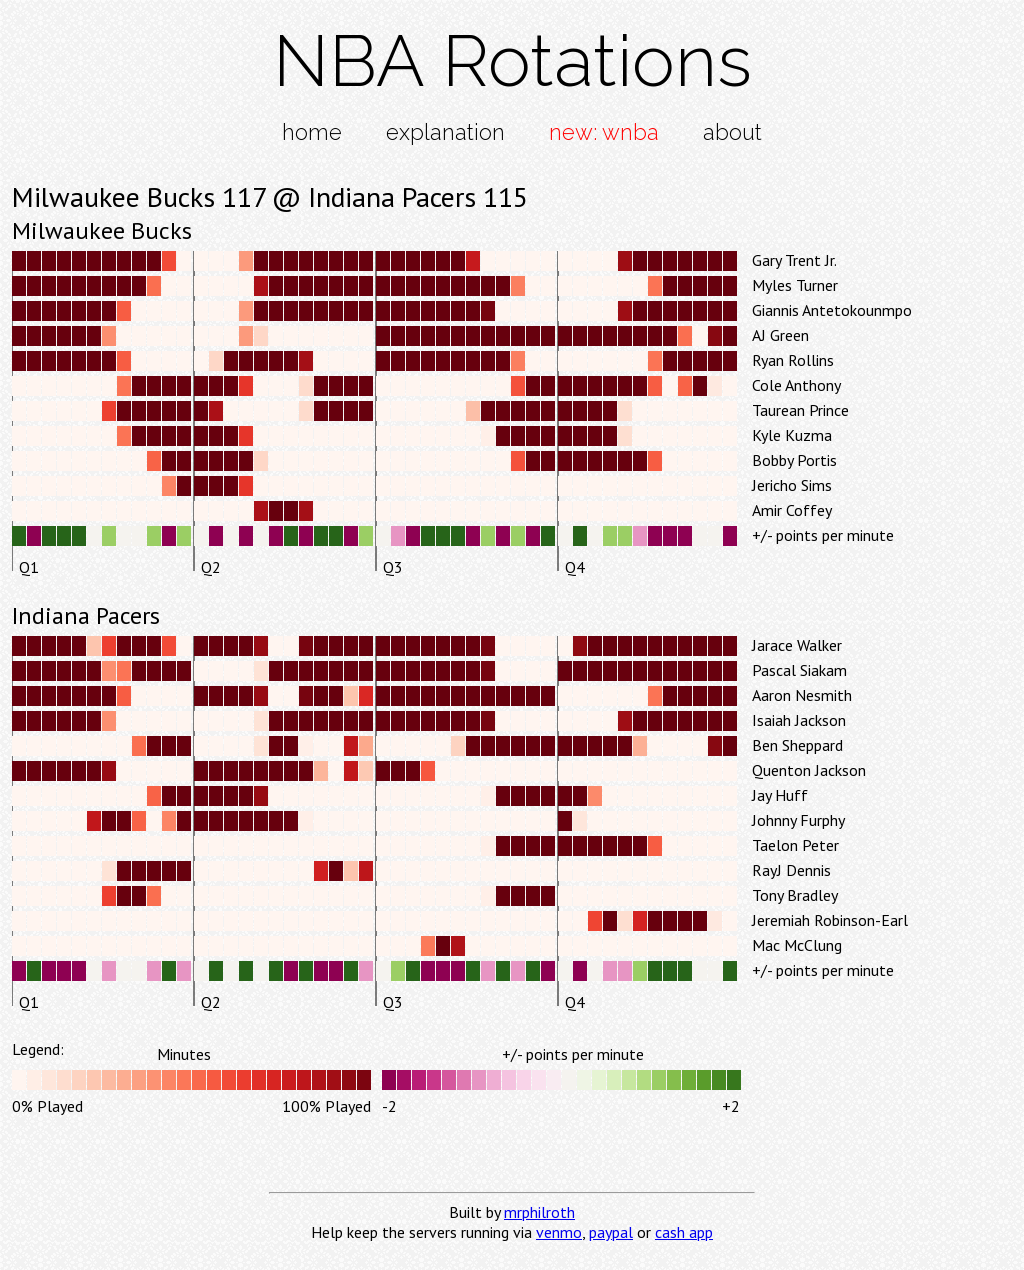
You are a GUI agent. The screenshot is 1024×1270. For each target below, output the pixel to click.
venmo (559, 1232)
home (312, 132)
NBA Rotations (512, 60)
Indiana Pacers (86, 615)
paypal (611, 1232)
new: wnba (604, 132)
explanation (445, 132)
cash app (684, 1232)
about (732, 132)
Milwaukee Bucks (102, 230)
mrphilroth (539, 1212)
